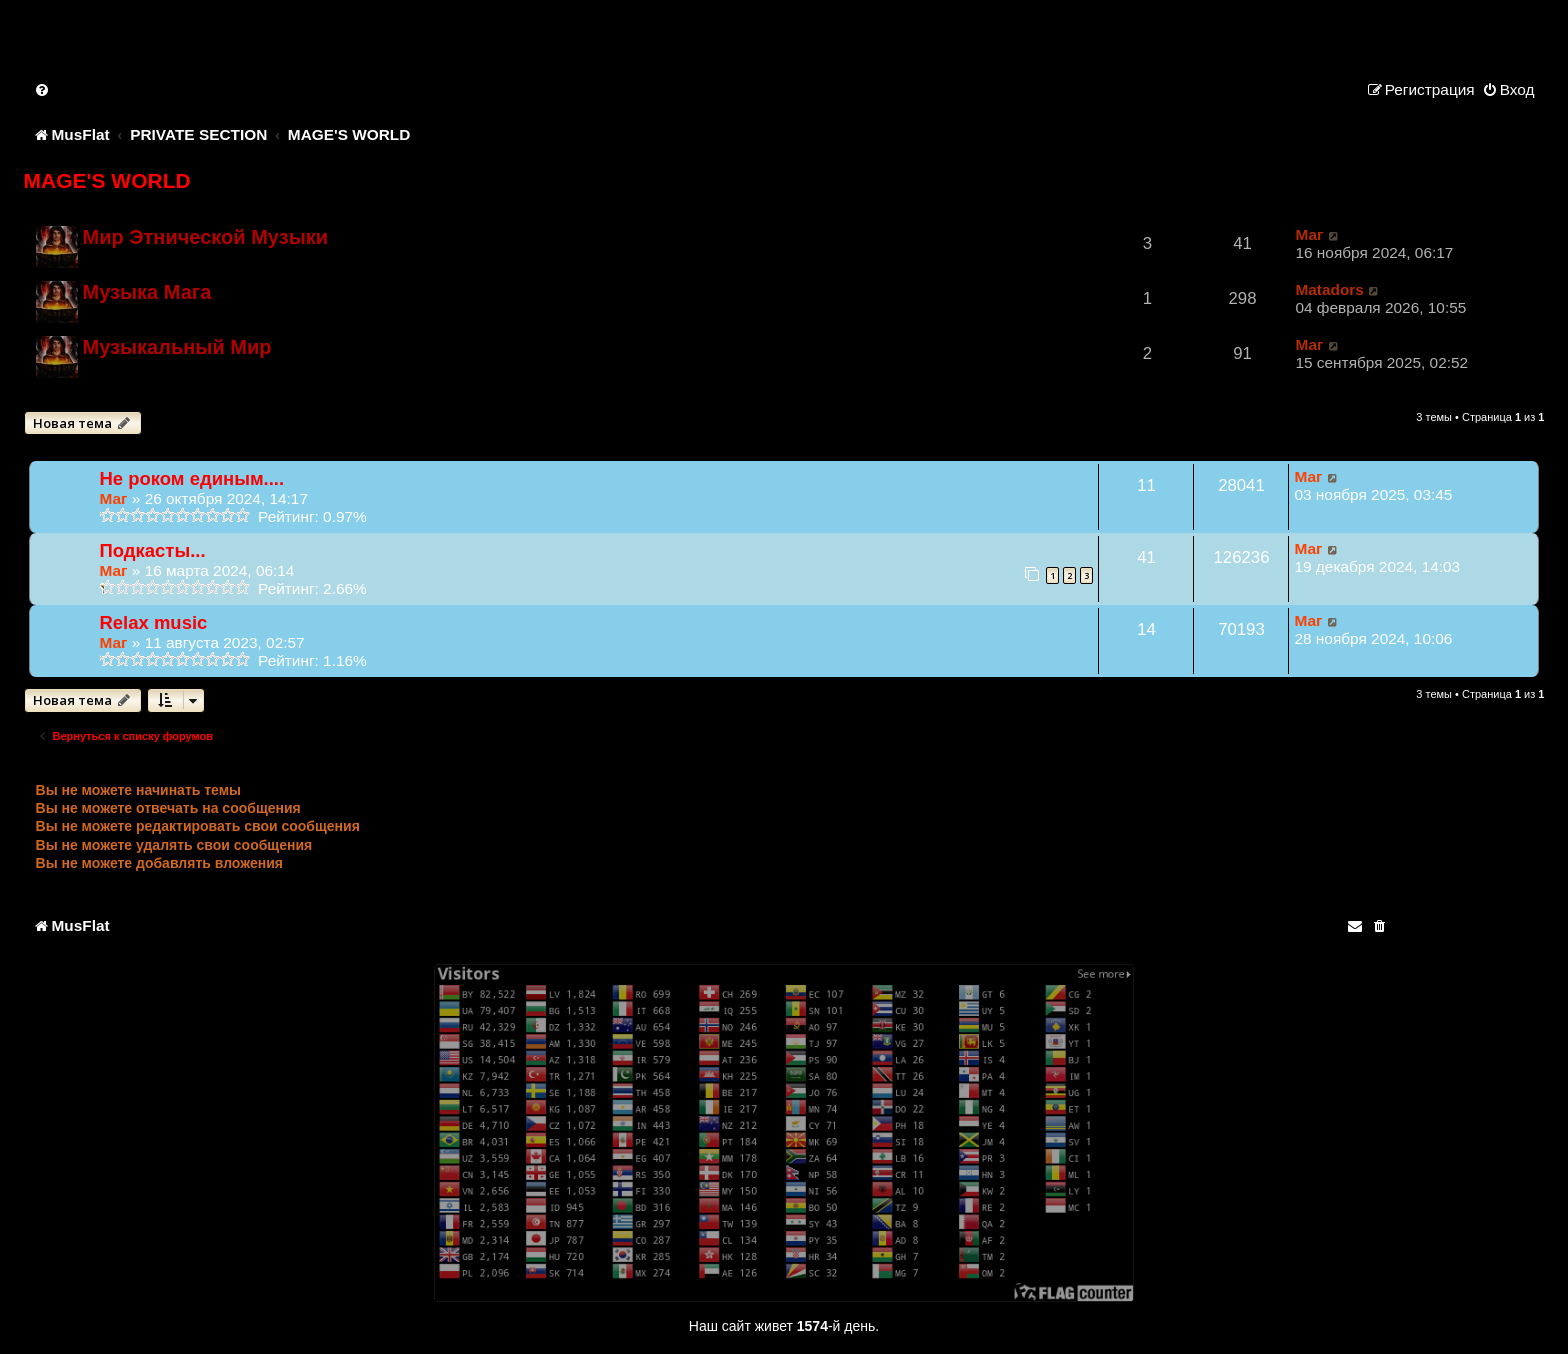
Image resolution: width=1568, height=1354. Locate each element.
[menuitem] (43, 89)
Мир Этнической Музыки (206, 237)
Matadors (1329, 289)
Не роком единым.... (192, 478)
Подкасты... (153, 550)
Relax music (154, 622)
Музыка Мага (147, 292)
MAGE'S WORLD (107, 180)
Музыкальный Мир (177, 347)
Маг (1309, 234)
